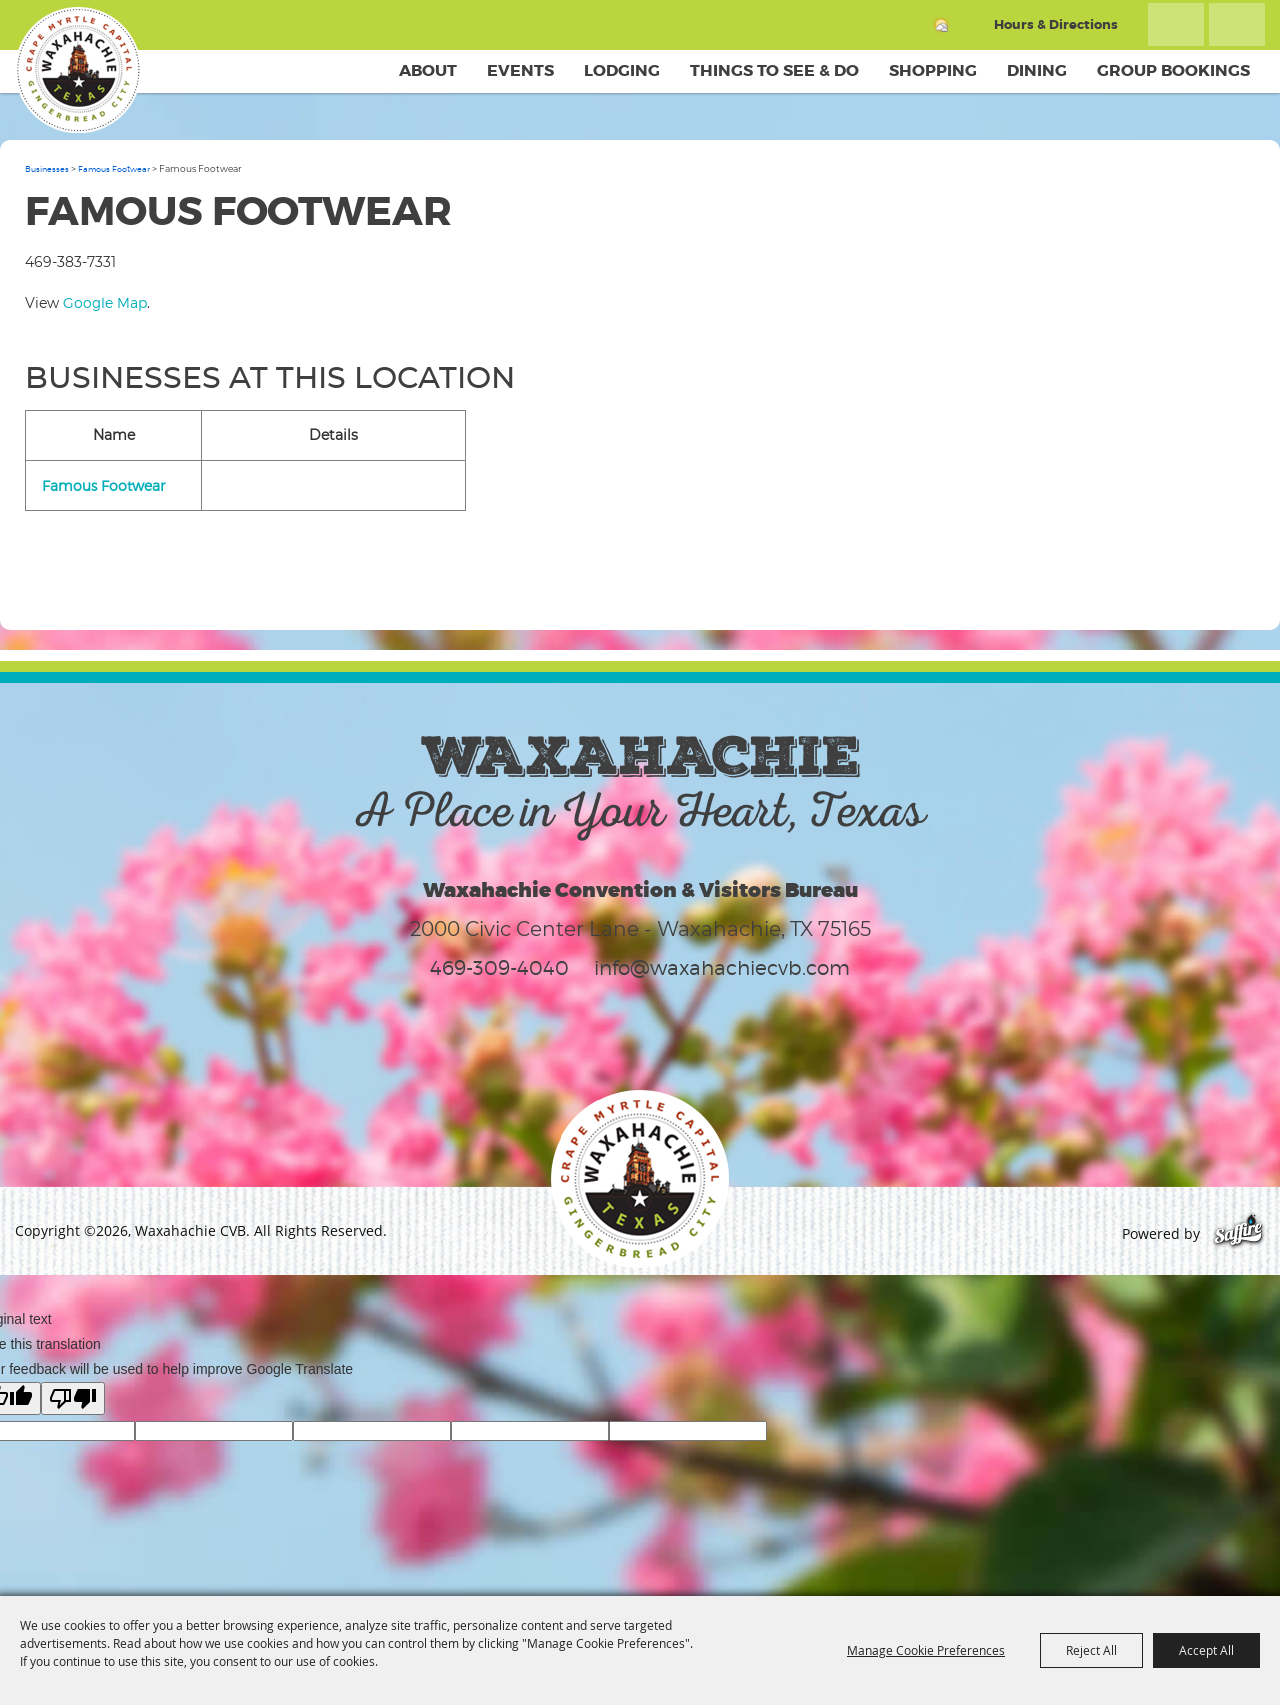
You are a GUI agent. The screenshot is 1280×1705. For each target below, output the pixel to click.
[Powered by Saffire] (1238, 1233)
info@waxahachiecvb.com (722, 968)
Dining (1037, 70)
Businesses (47, 169)
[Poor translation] (73, 1398)
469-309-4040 (499, 968)
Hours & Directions (1056, 24)
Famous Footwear (114, 169)
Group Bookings (1173, 70)
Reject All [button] (1091, 1650)
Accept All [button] (1206, 1650)
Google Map (105, 302)
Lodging (622, 70)
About (428, 70)
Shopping (933, 70)
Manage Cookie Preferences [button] (926, 1650)
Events (520, 70)
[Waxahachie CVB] (78, 70)
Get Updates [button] (1237, 24)
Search (1176, 24)
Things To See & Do (774, 70)
